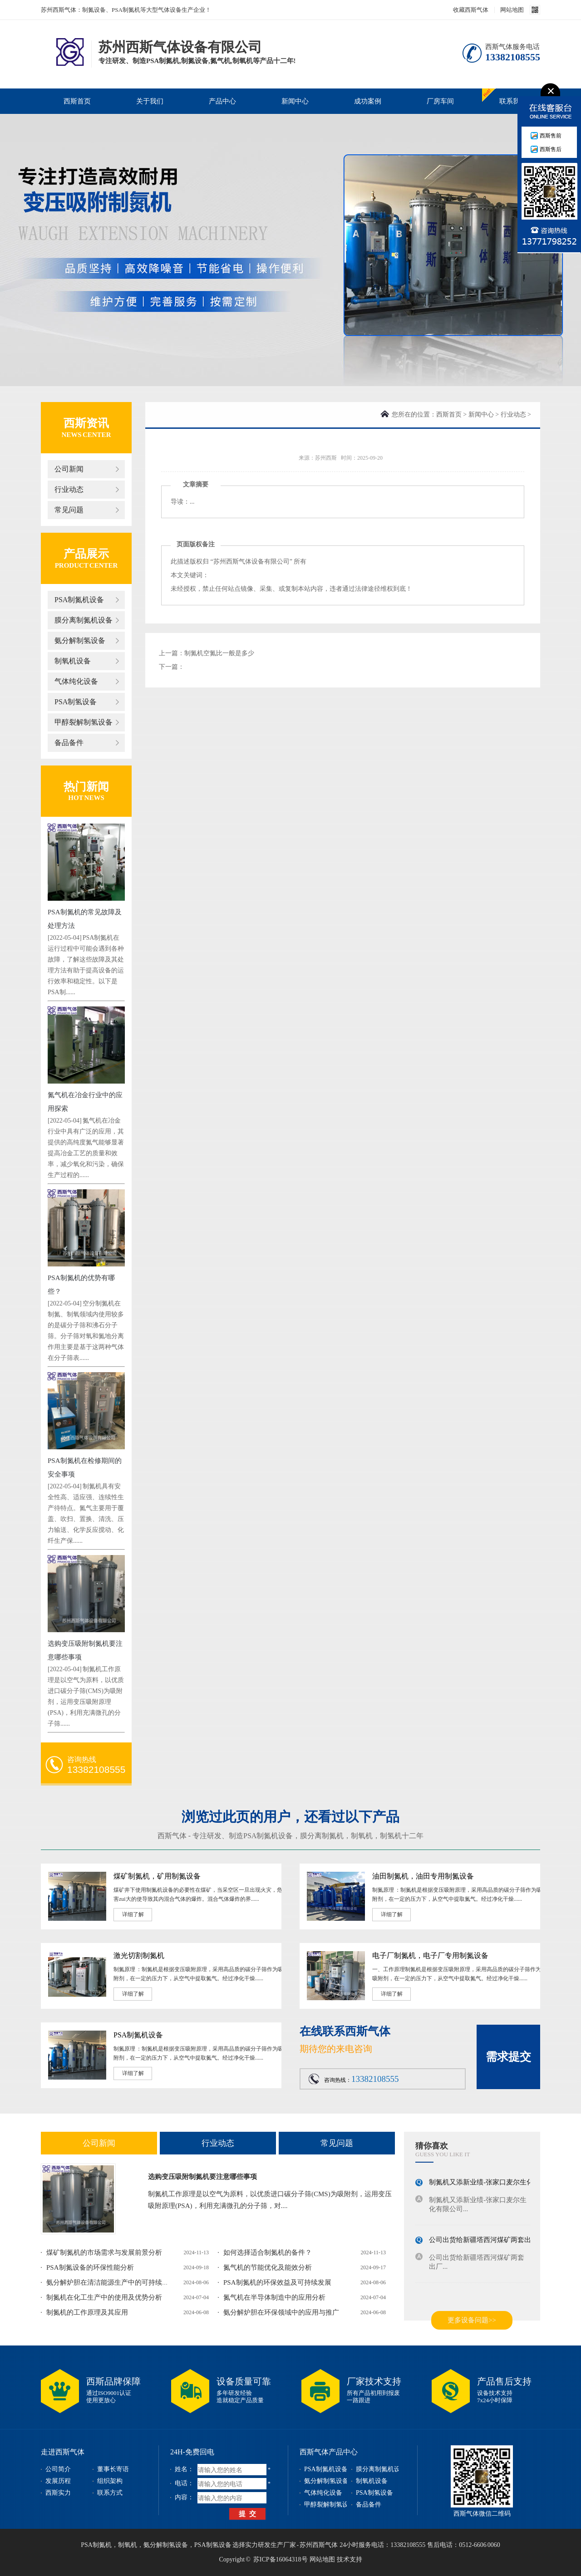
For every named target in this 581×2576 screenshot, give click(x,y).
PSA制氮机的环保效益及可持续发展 (277, 2282)
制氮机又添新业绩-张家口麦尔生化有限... (490, 2183)
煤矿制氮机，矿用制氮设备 (157, 1876)
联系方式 (110, 2492)
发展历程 (58, 2481)
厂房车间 (440, 101)
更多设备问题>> (472, 2320)
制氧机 (362, 1836)
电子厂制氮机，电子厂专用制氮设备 (430, 1955)
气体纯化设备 (76, 681)
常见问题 (69, 510)
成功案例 (367, 101)
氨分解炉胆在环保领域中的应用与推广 (281, 2312)
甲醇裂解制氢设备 (83, 722)
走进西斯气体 (62, 2452)
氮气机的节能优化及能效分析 (267, 2267)
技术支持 (349, 2559)
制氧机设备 (72, 661)
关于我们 (149, 101)
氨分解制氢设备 (79, 640)
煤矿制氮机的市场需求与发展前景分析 (104, 2252)
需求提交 (508, 2057)
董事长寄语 (113, 2469)
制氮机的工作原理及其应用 (87, 2312)
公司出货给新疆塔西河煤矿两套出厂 (483, 2241)
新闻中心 (295, 101)
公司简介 (58, 2469)
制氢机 (391, 1836)
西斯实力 (58, 2492)
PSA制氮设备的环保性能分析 (90, 2267)
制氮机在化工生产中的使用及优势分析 (104, 2297)
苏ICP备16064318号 (280, 2559)
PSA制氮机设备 (79, 600)
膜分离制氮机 (322, 1836)
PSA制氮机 (96, 2545)
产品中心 (222, 101)
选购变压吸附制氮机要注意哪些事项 (202, 2176)
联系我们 (513, 101)
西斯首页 (77, 101)
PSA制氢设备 (75, 702)
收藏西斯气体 (470, 9)
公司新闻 (69, 469)
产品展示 (86, 554)
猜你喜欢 (431, 2145)
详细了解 (133, 1914)
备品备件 (69, 742)
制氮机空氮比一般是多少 (219, 653)
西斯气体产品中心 (329, 2452)
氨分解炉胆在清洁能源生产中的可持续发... (110, 2282)
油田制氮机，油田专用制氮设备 (423, 1876)
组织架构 (110, 2481)
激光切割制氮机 (138, 1955)
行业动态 (69, 489)
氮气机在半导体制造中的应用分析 (274, 2297)
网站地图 (512, 9)
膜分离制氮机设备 (83, 620)
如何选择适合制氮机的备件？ (267, 2252)
